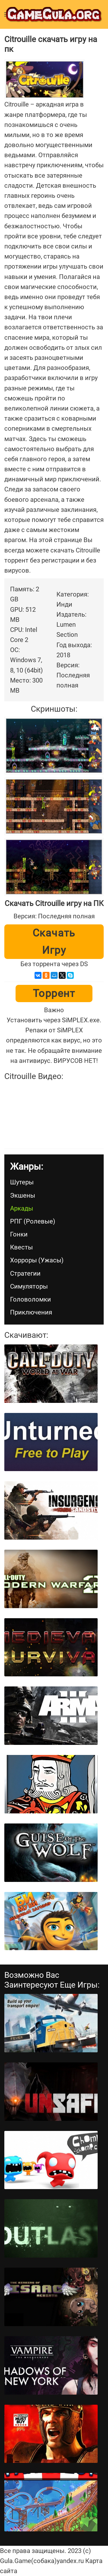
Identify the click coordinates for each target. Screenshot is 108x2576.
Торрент (54, 993)
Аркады (21, 1208)
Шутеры (22, 1182)
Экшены (22, 1195)
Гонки (19, 1234)
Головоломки (30, 1299)
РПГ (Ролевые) (32, 1221)
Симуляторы (29, 1286)
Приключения (31, 1312)
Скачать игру (54, 941)
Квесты (21, 1247)
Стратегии (25, 1273)
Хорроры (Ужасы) (37, 1260)
